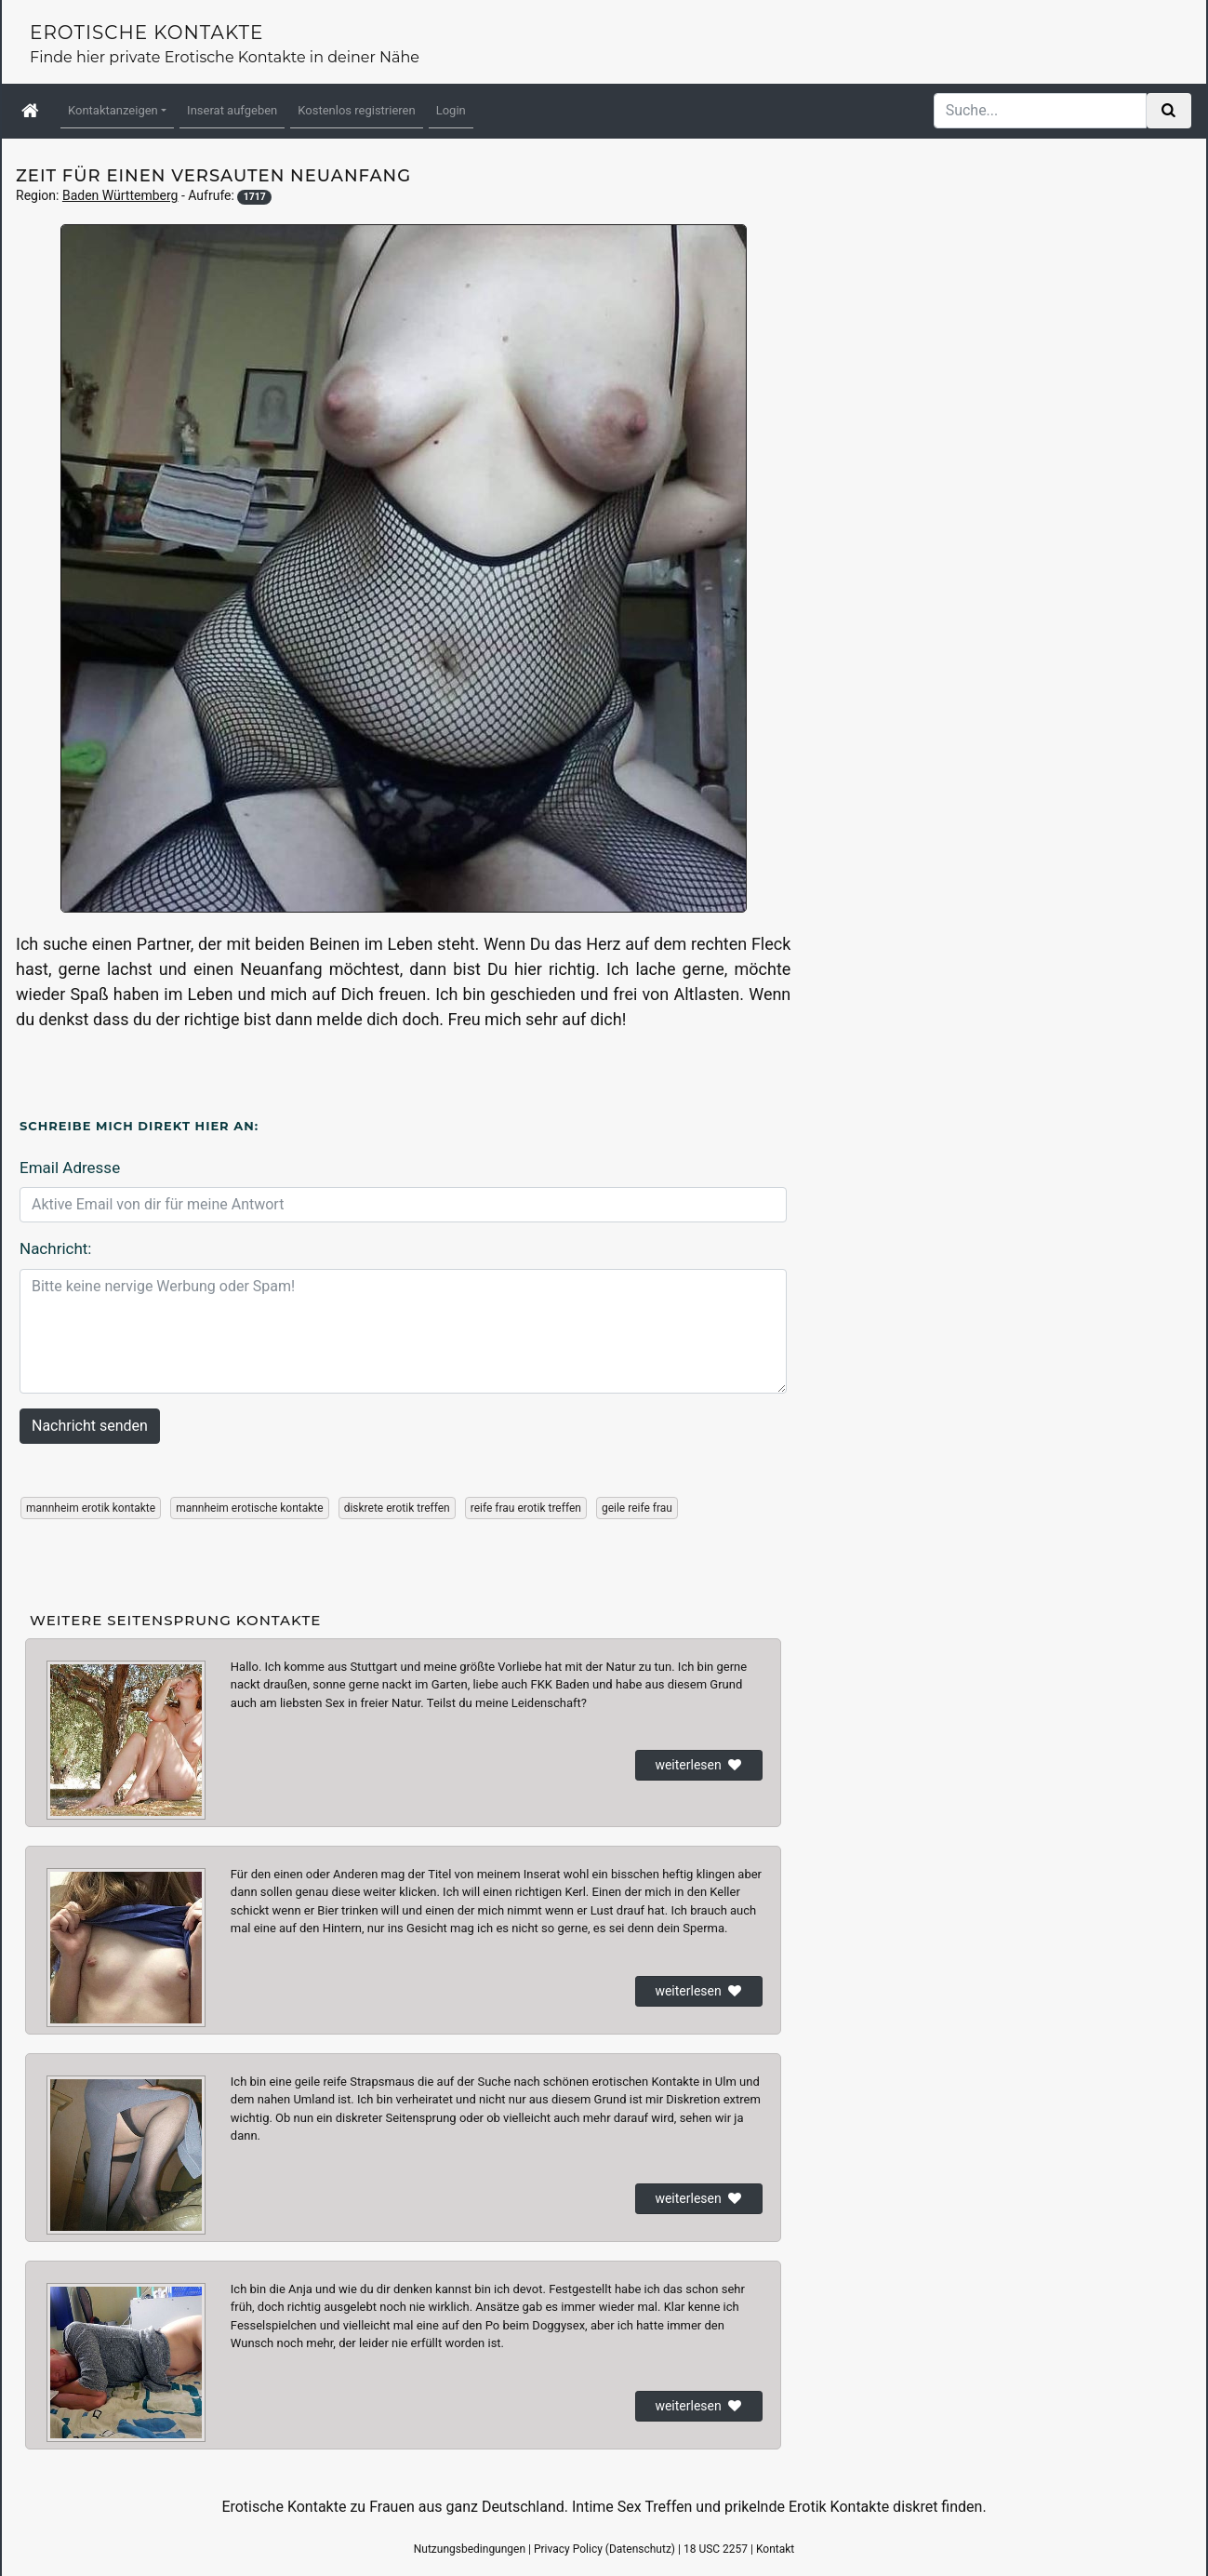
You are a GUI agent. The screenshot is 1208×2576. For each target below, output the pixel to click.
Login (451, 110)
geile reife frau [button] (637, 1508)
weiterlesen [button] (699, 1764)
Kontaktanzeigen (113, 110)
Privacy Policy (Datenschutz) (604, 2549)
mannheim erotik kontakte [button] (90, 1508)
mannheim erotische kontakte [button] (250, 1508)
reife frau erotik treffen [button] (526, 1508)
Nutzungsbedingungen (469, 2549)
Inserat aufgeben (232, 110)
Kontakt (775, 2549)
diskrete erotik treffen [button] (397, 1508)
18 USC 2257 (716, 2549)
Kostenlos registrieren (356, 110)
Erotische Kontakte (146, 32)
